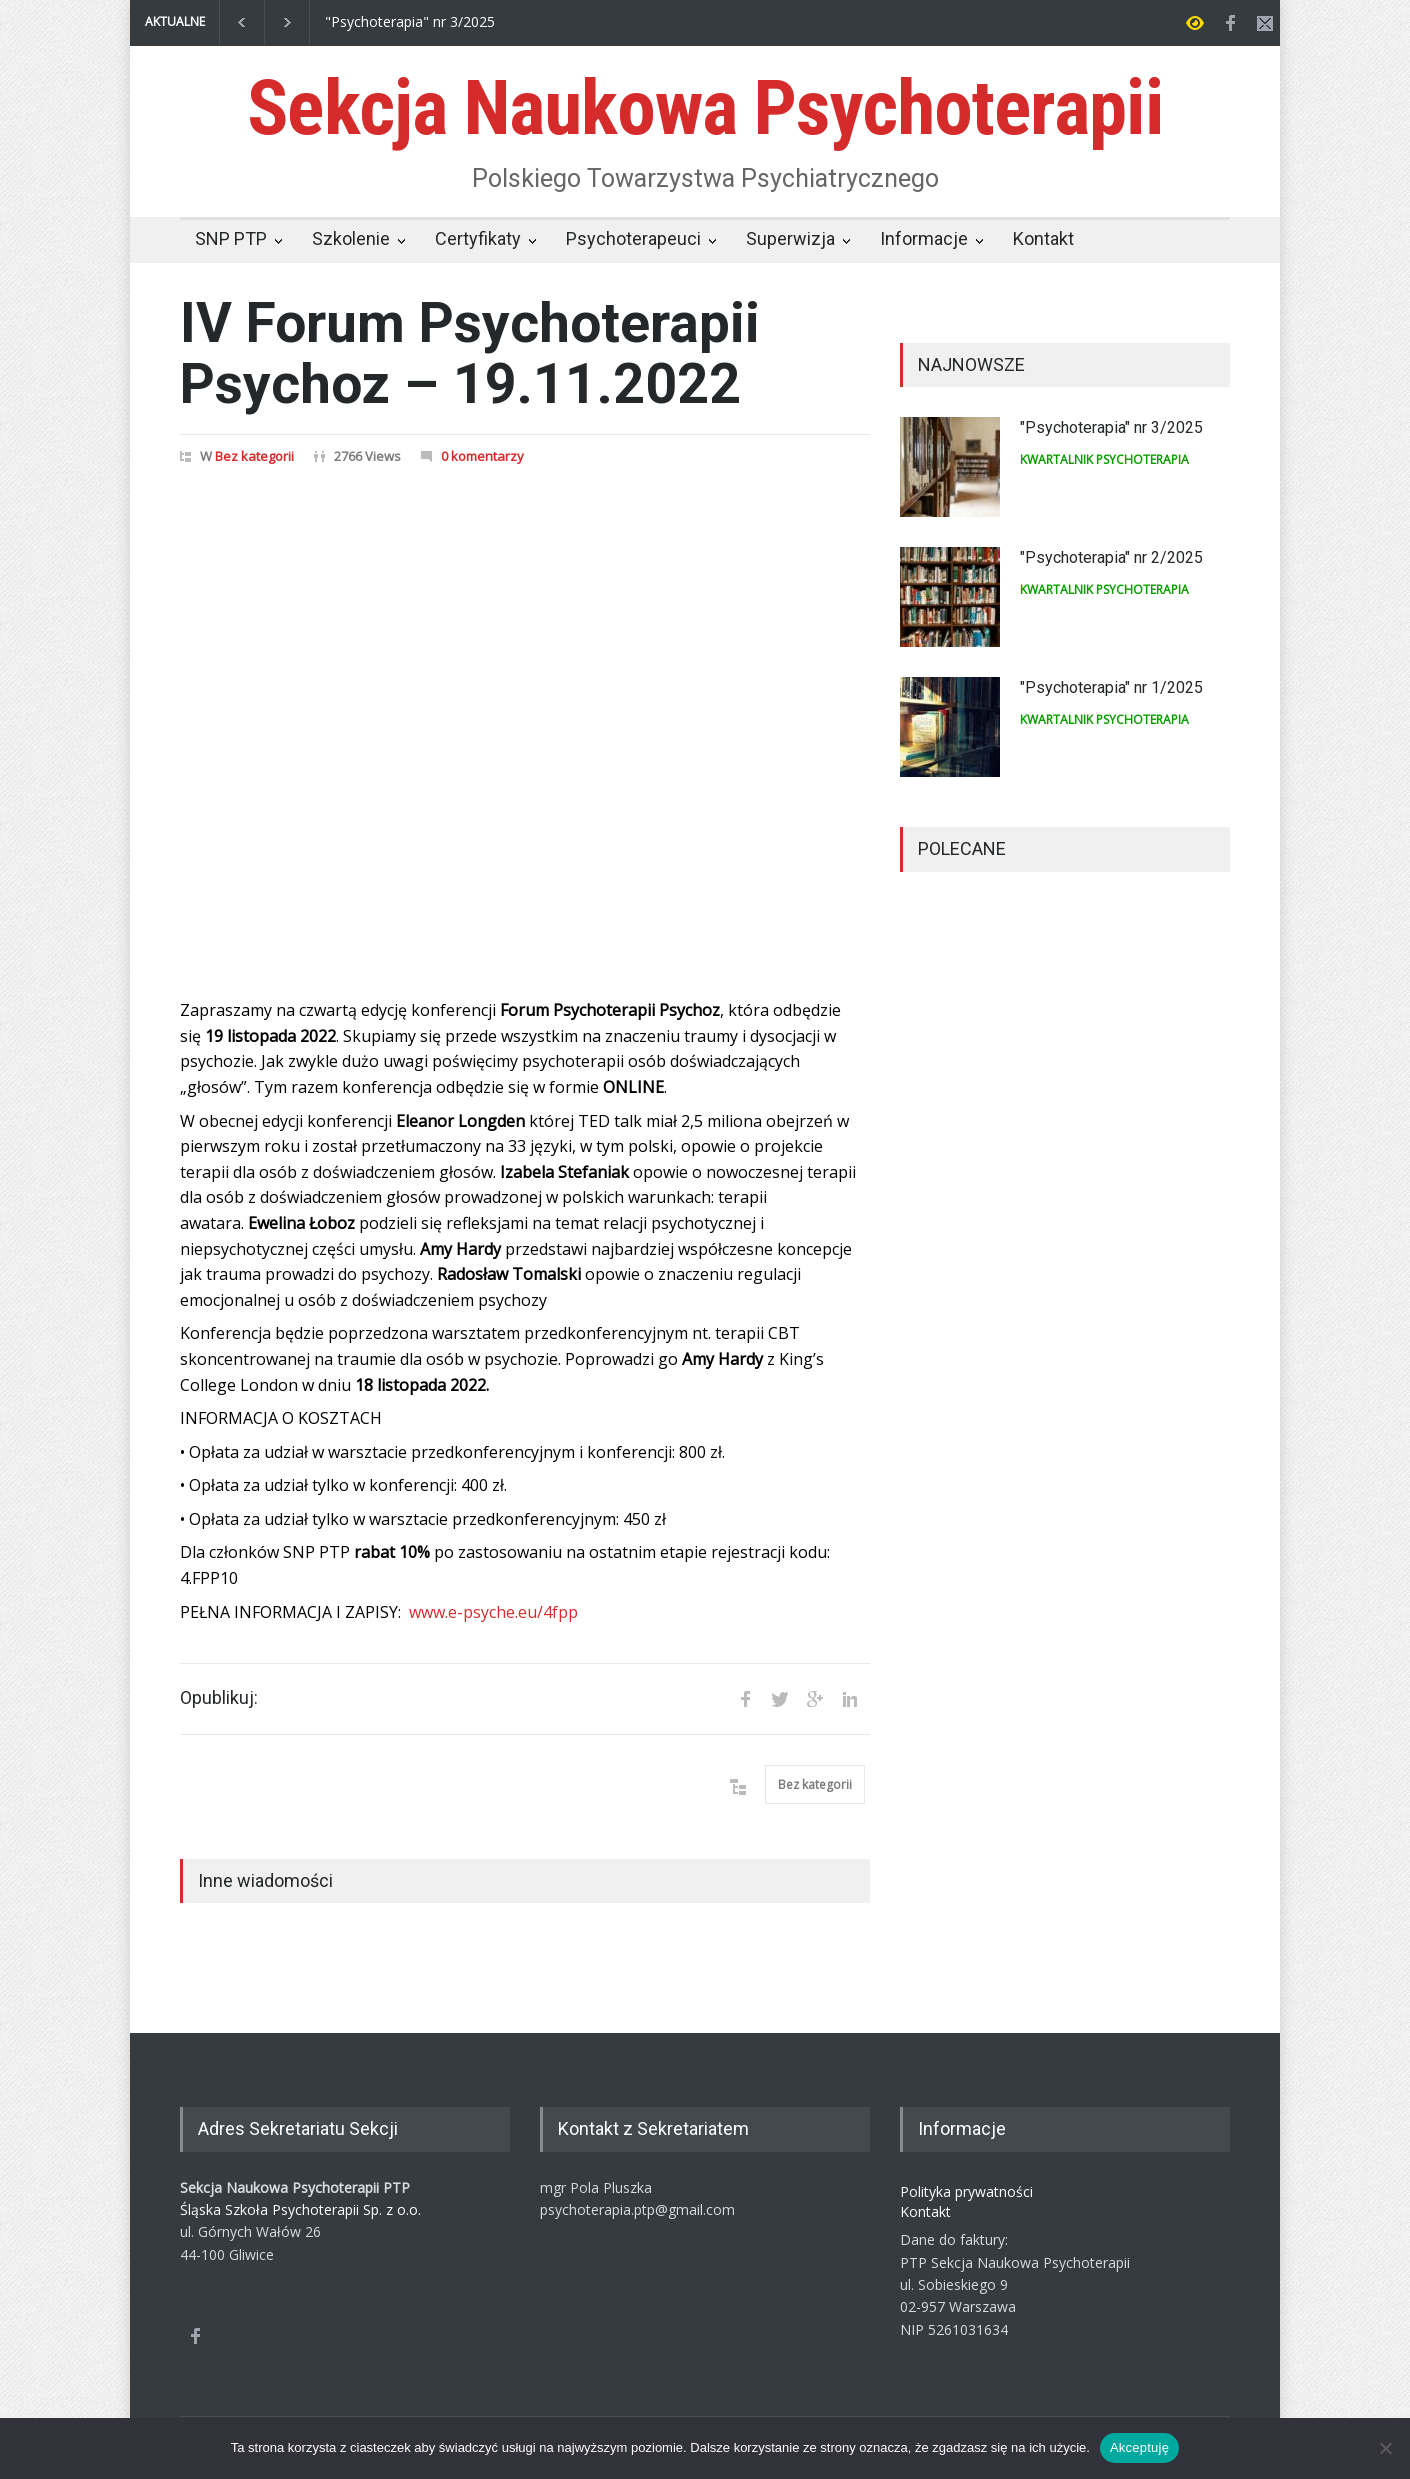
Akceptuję (1139, 2447)
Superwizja (790, 238)
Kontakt (1043, 238)
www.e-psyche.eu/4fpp (493, 1612)
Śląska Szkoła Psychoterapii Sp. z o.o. (300, 2209)
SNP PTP (231, 238)
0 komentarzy (482, 456)
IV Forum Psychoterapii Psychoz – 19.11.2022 (470, 353)
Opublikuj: (219, 1698)
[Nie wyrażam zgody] (1385, 2448)
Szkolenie (351, 238)
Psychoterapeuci (633, 238)
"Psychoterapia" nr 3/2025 (410, 23)
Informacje (924, 238)
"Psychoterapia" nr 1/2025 (1111, 687)
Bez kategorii (254, 456)
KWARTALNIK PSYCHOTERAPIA (1104, 459)
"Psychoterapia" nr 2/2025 (1111, 557)
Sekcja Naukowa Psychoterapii (704, 108)
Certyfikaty (478, 238)
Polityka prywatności (966, 2191)
